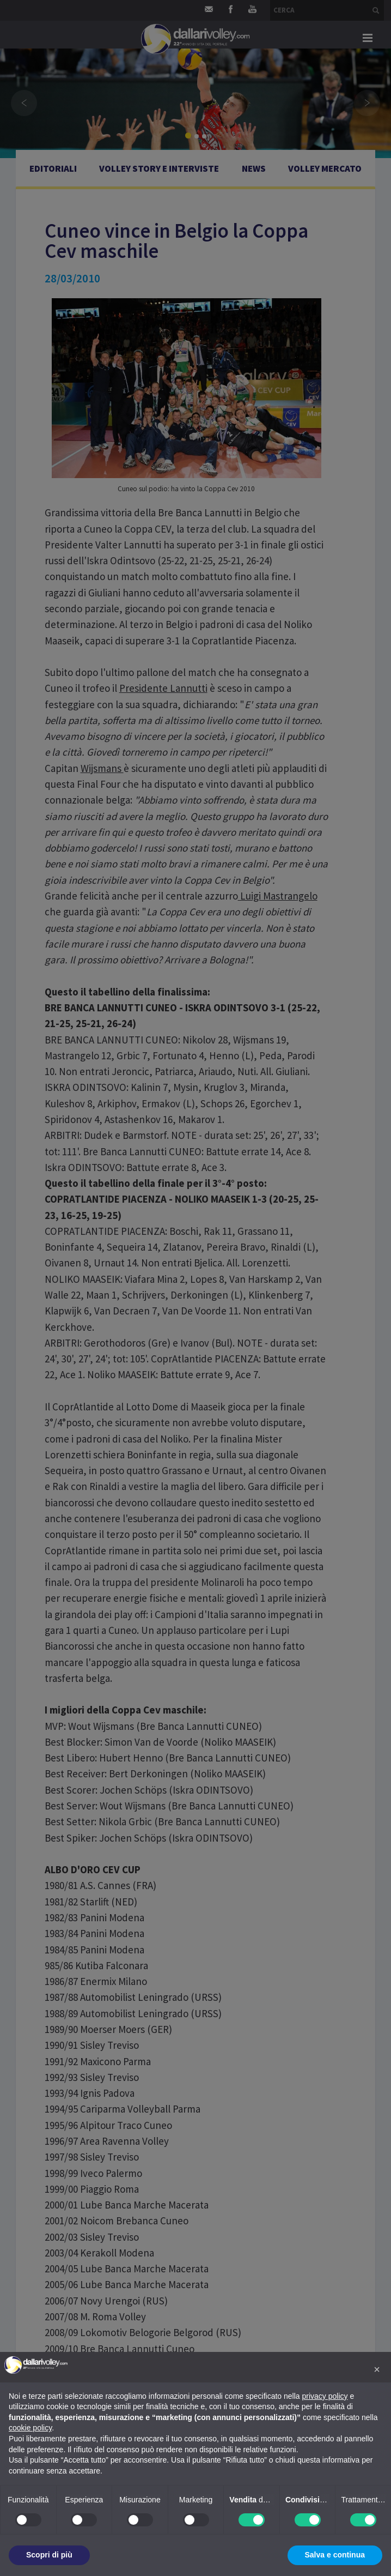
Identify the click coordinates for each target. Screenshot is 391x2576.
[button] (377, 2369)
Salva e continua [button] (335, 2554)
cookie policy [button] (30, 2427)
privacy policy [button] (325, 2396)
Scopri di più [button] (49, 2554)
